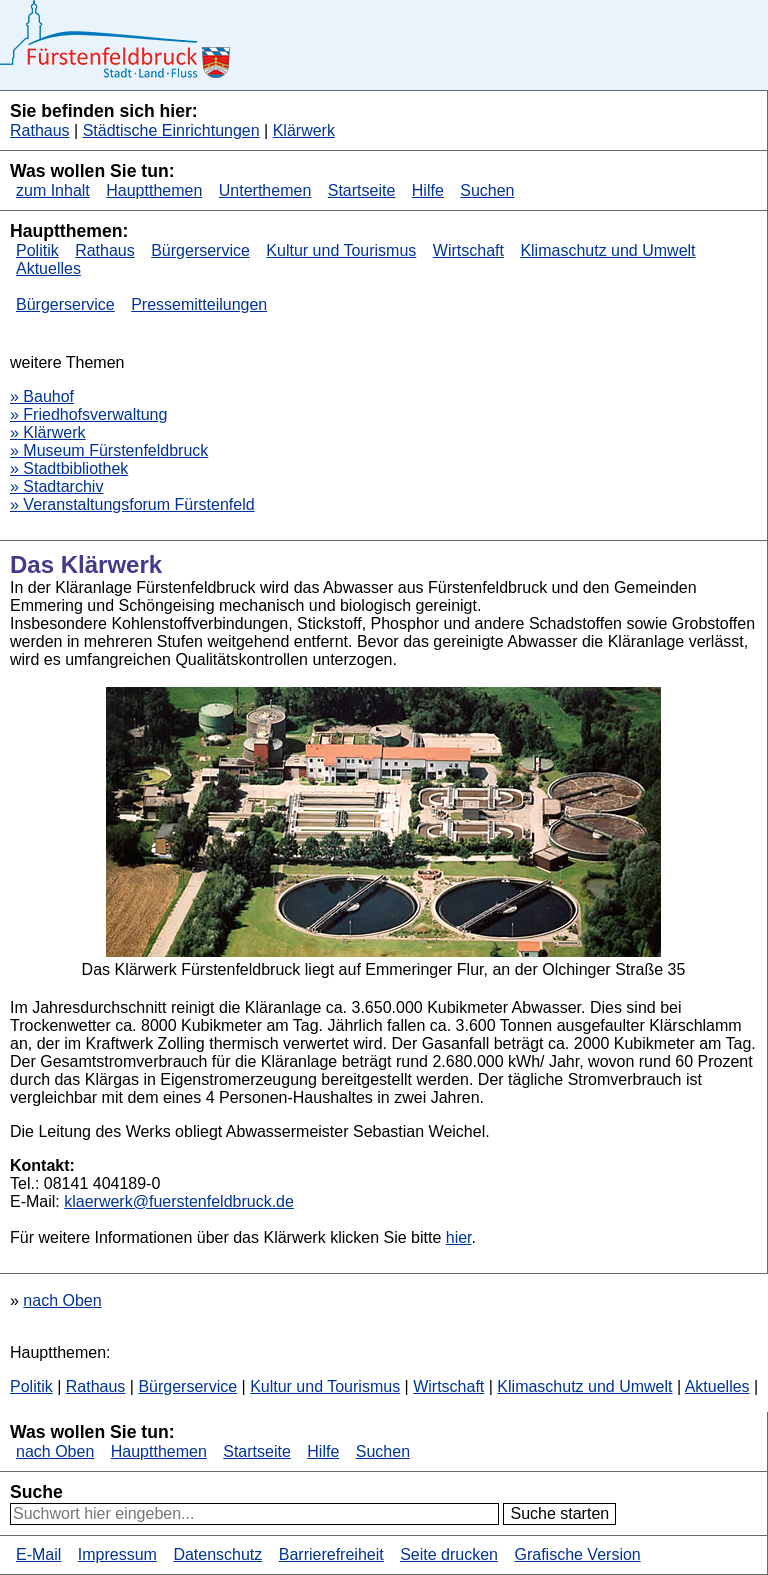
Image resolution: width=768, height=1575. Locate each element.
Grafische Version (577, 1554)
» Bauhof (42, 396)
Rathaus (40, 130)
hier (459, 1237)
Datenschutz (217, 1554)
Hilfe (428, 190)
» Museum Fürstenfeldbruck (109, 450)
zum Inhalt (53, 190)
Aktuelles (48, 268)
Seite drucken (449, 1554)
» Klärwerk (48, 432)
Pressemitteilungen (199, 304)
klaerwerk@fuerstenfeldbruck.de (179, 1201)
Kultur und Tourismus (341, 250)
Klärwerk (304, 130)
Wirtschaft (468, 250)
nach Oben (62, 1300)
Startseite (362, 190)
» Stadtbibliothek (69, 468)
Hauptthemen (154, 190)
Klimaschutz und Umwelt (607, 250)
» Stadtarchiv (56, 486)
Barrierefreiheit (331, 1554)
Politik (37, 250)
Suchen (487, 190)
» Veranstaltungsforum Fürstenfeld (132, 504)
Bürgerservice (200, 250)
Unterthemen (265, 190)
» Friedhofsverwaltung (88, 414)
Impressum (117, 1554)
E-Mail (38, 1554)
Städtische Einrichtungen (171, 130)
